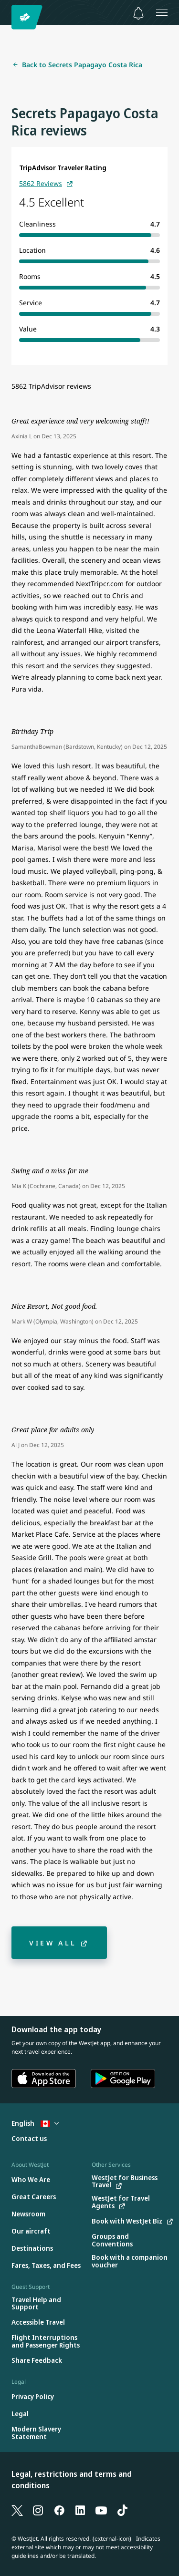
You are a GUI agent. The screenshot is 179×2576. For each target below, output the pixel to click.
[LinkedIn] (80, 2509)
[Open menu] (162, 12)
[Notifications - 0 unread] (138, 13)
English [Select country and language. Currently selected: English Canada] (35, 2123)
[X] (17, 2509)
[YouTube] (101, 2509)
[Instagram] (38, 2509)
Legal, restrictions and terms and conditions (71, 2480)
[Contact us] (29, 2139)
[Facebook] (59, 2509)
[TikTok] (122, 2509)
